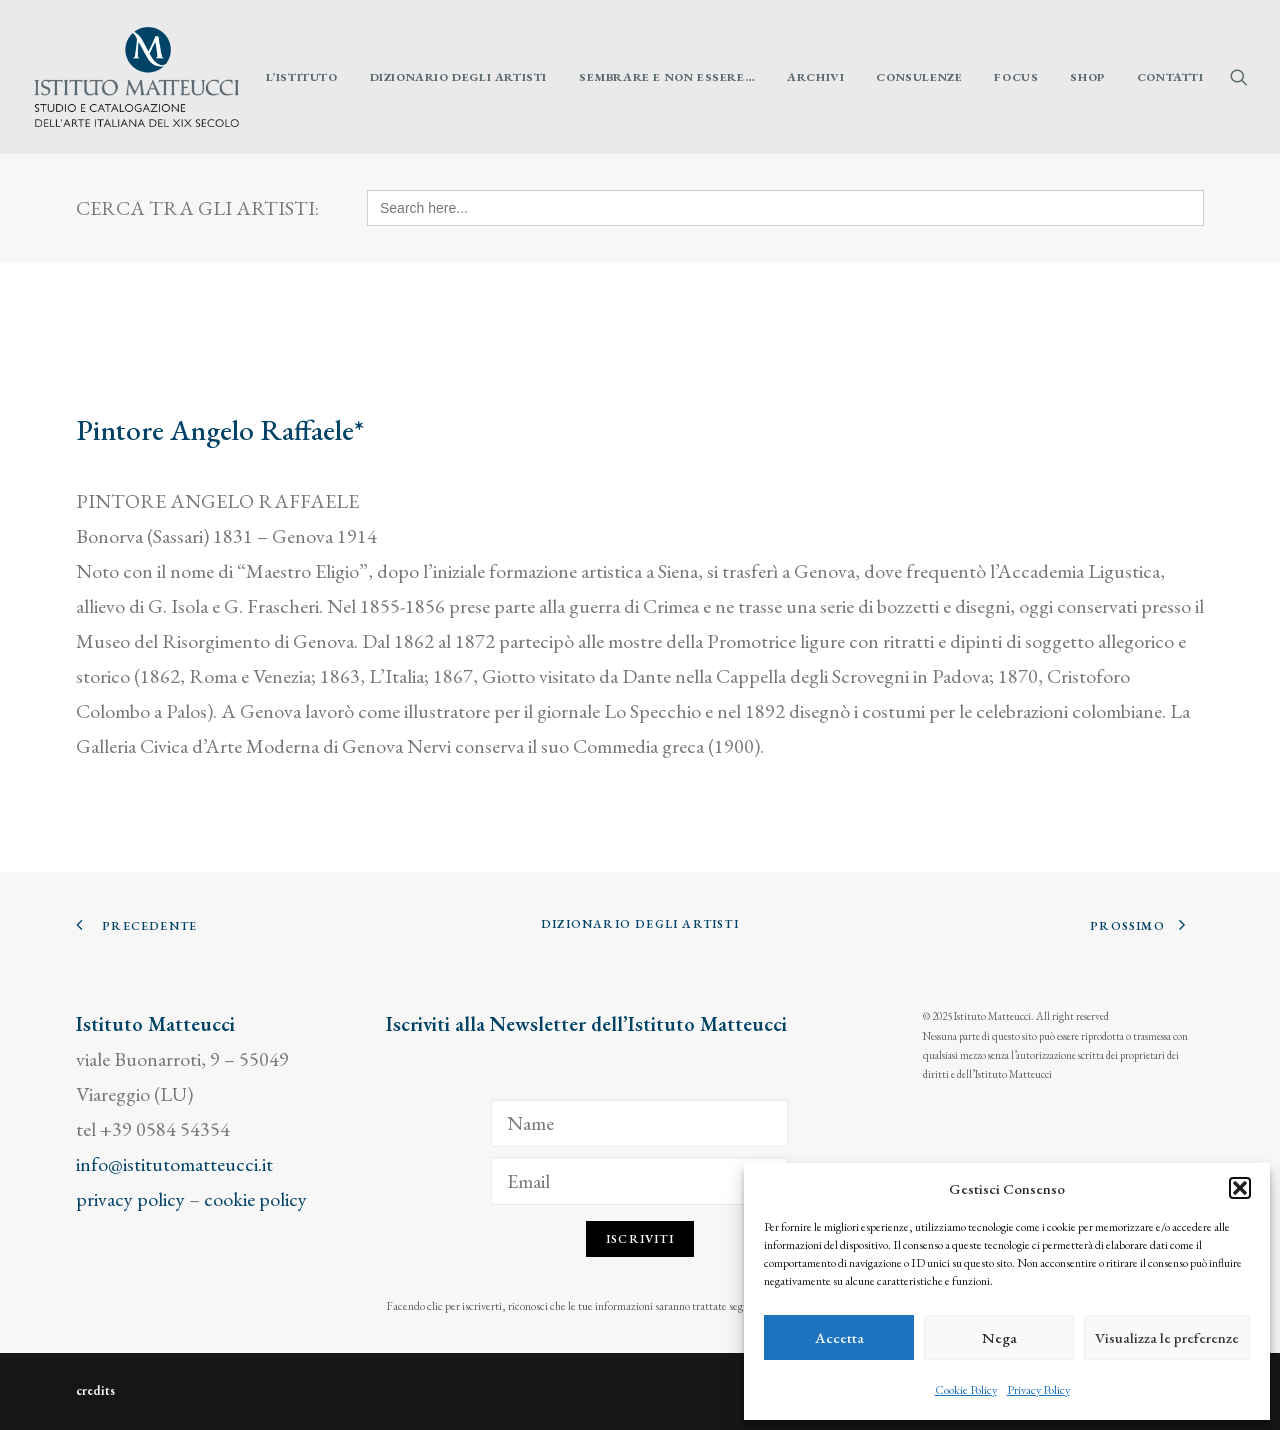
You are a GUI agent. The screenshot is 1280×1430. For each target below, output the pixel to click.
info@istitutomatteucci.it (174, 1164)
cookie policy (255, 1199)
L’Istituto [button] (302, 77)
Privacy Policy (1038, 1390)
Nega (999, 1337)
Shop (1087, 77)
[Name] (639, 1123)
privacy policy (130, 1199)
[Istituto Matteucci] (136, 77)
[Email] (639, 1181)
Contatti (1170, 77)
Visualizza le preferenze (1167, 1337)
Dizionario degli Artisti (458, 77)
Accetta (839, 1337)
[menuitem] (302, 77)
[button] (1240, 1188)
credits (95, 1390)
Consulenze (919, 77)
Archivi (815, 77)
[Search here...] (785, 208)
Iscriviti (640, 1239)
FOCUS (1016, 77)
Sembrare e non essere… (667, 77)
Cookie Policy (966, 1390)
